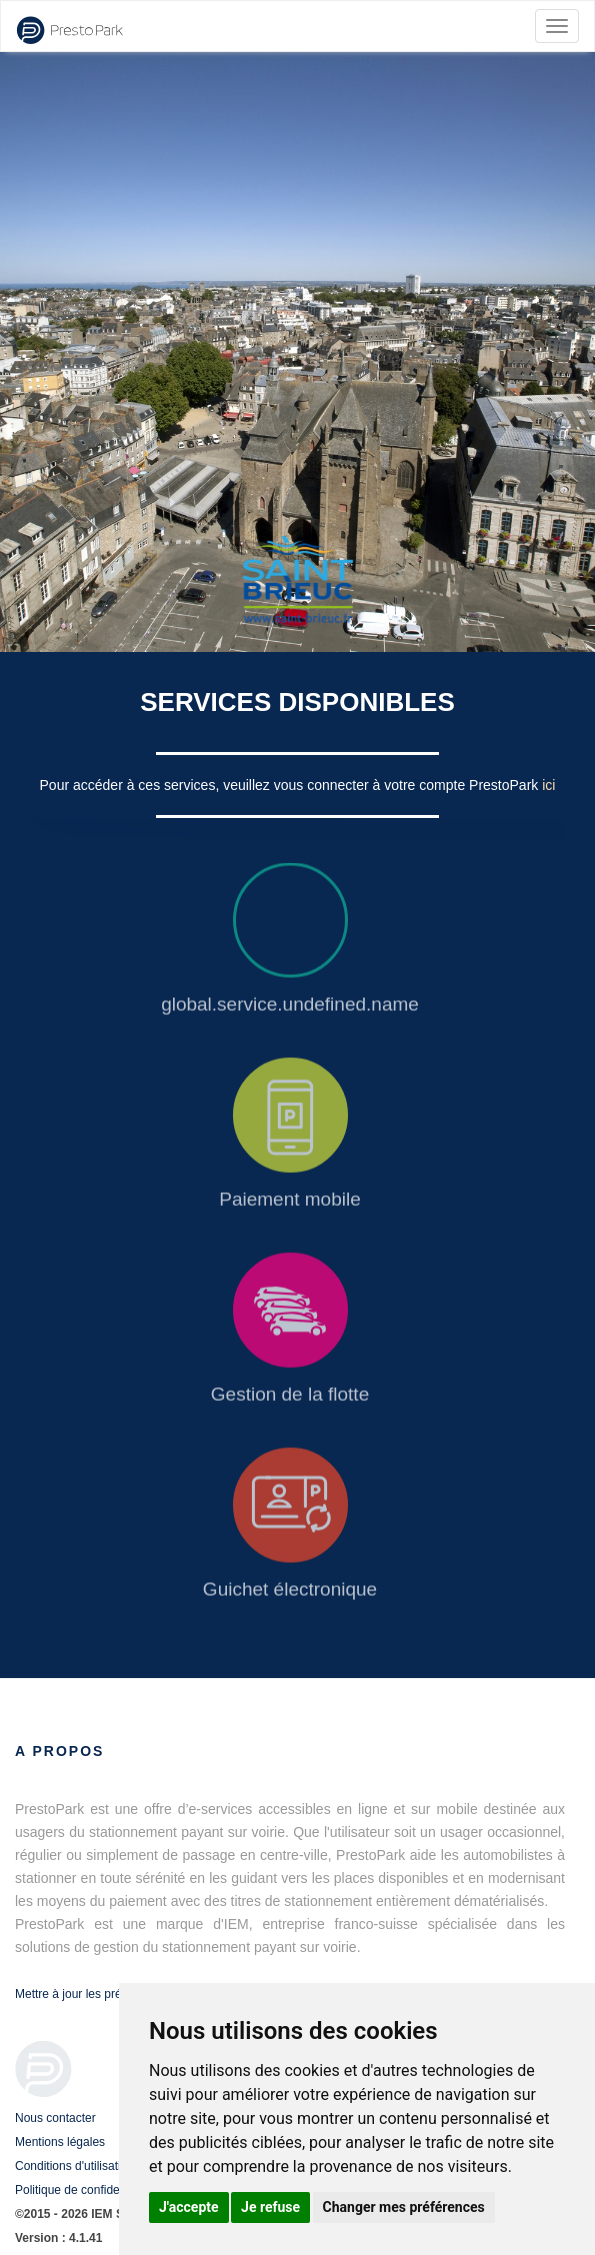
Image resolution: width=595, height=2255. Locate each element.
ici (548, 785)
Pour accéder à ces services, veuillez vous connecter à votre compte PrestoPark (291, 785)
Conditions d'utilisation (74, 2166)
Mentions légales (60, 2142)
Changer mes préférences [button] (404, 2207)
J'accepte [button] (189, 2207)
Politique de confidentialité (84, 2190)
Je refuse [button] (270, 2207)
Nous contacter (55, 2118)
